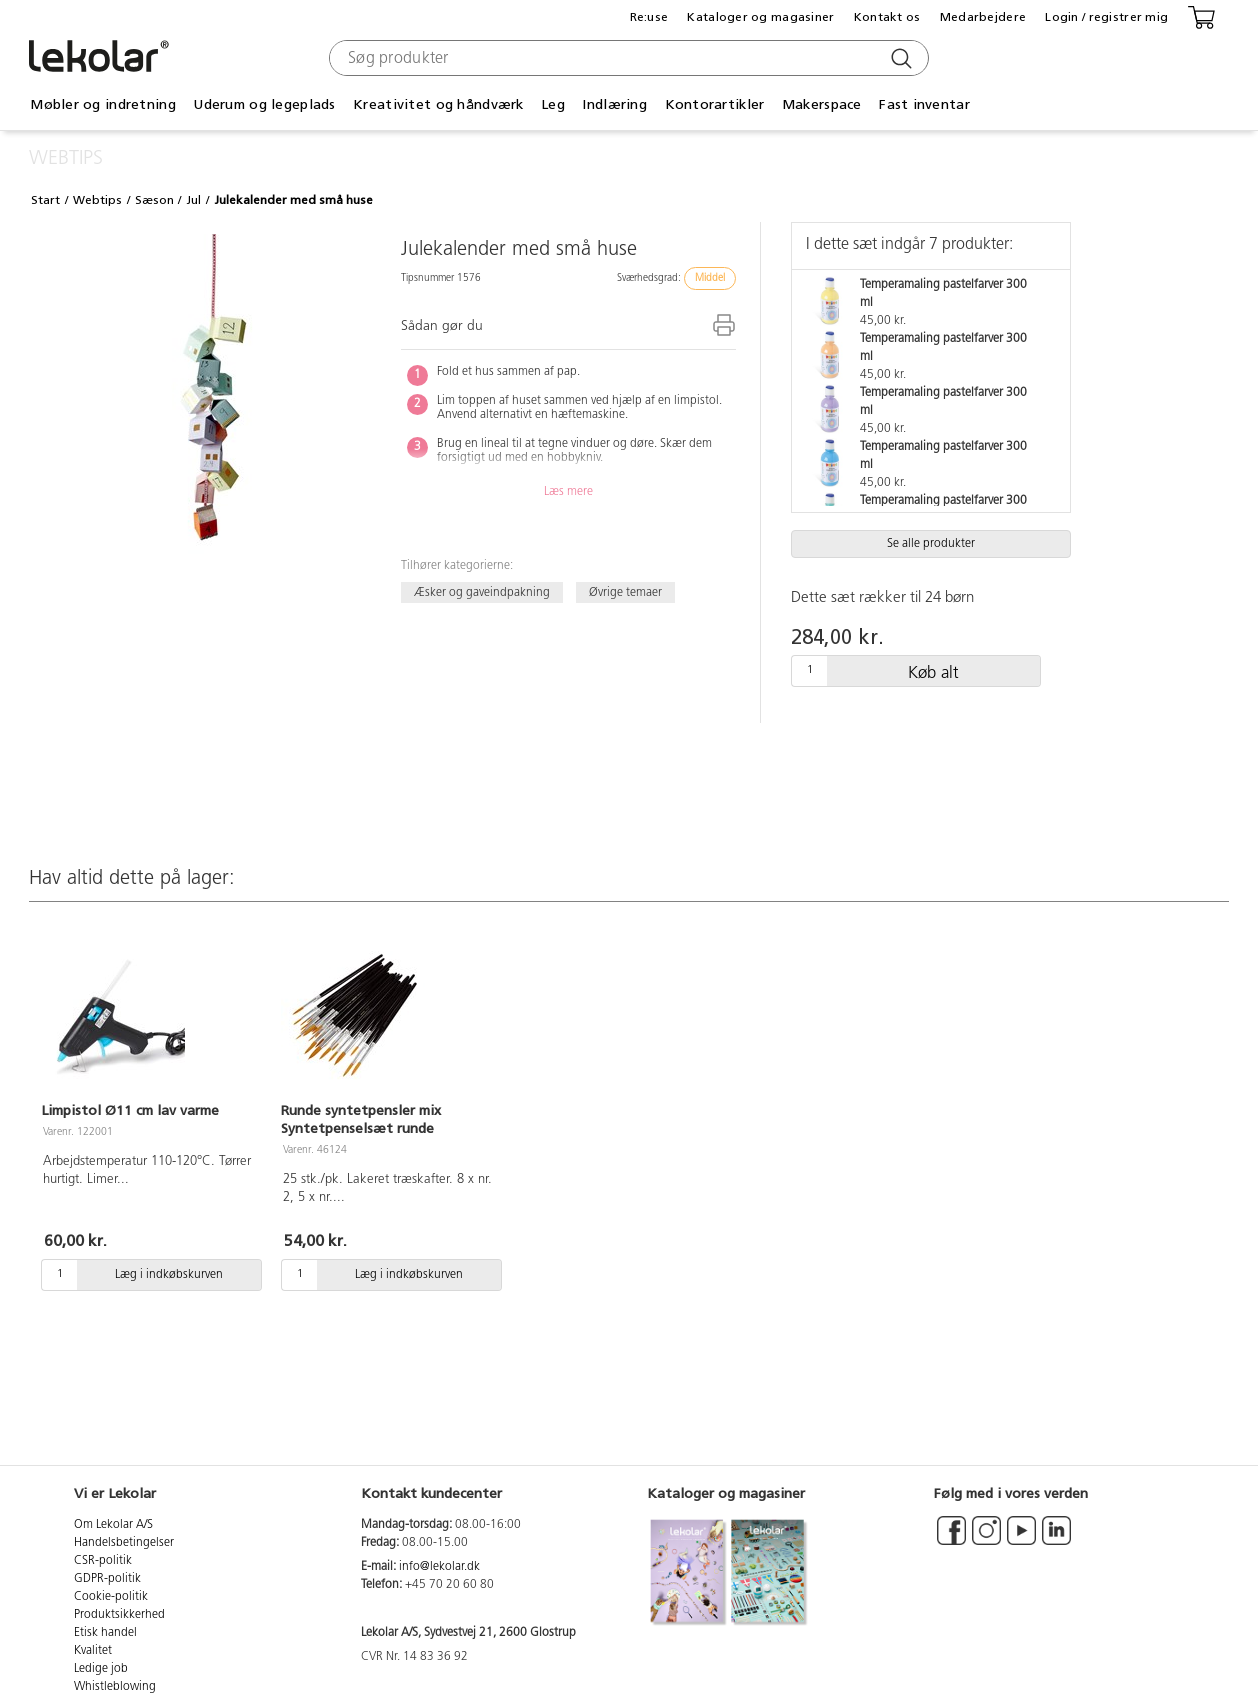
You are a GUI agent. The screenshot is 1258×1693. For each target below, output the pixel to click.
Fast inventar (924, 104)
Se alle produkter (931, 544)
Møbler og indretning (103, 104)
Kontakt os (887, 17)
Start (45, 200)
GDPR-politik (107, 1579)
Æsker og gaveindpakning (482, 592)
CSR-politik (103, 1561)
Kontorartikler (715, 104)
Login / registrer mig (1106, 17)
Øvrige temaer (625, 592)
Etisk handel (105, 1633)
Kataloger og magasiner (760, 17)
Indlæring (614, 104)
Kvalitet (93, 1651)
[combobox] (626, 58)
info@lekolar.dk (439, 1567)
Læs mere (568, 492)
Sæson (154, 200)
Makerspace (822, 104)
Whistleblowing (115, 1687)
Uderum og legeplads (264, 104)
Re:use (649, 17)
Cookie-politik (111, 1597)
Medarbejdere (983, 17)
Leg (553, 104)
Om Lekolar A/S (113, 1525)
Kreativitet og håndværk (438, 104)
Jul (193, 200)
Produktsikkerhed (119, 1615)
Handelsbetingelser (124, 1543)
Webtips (97, 200)
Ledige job (101, 1669)
